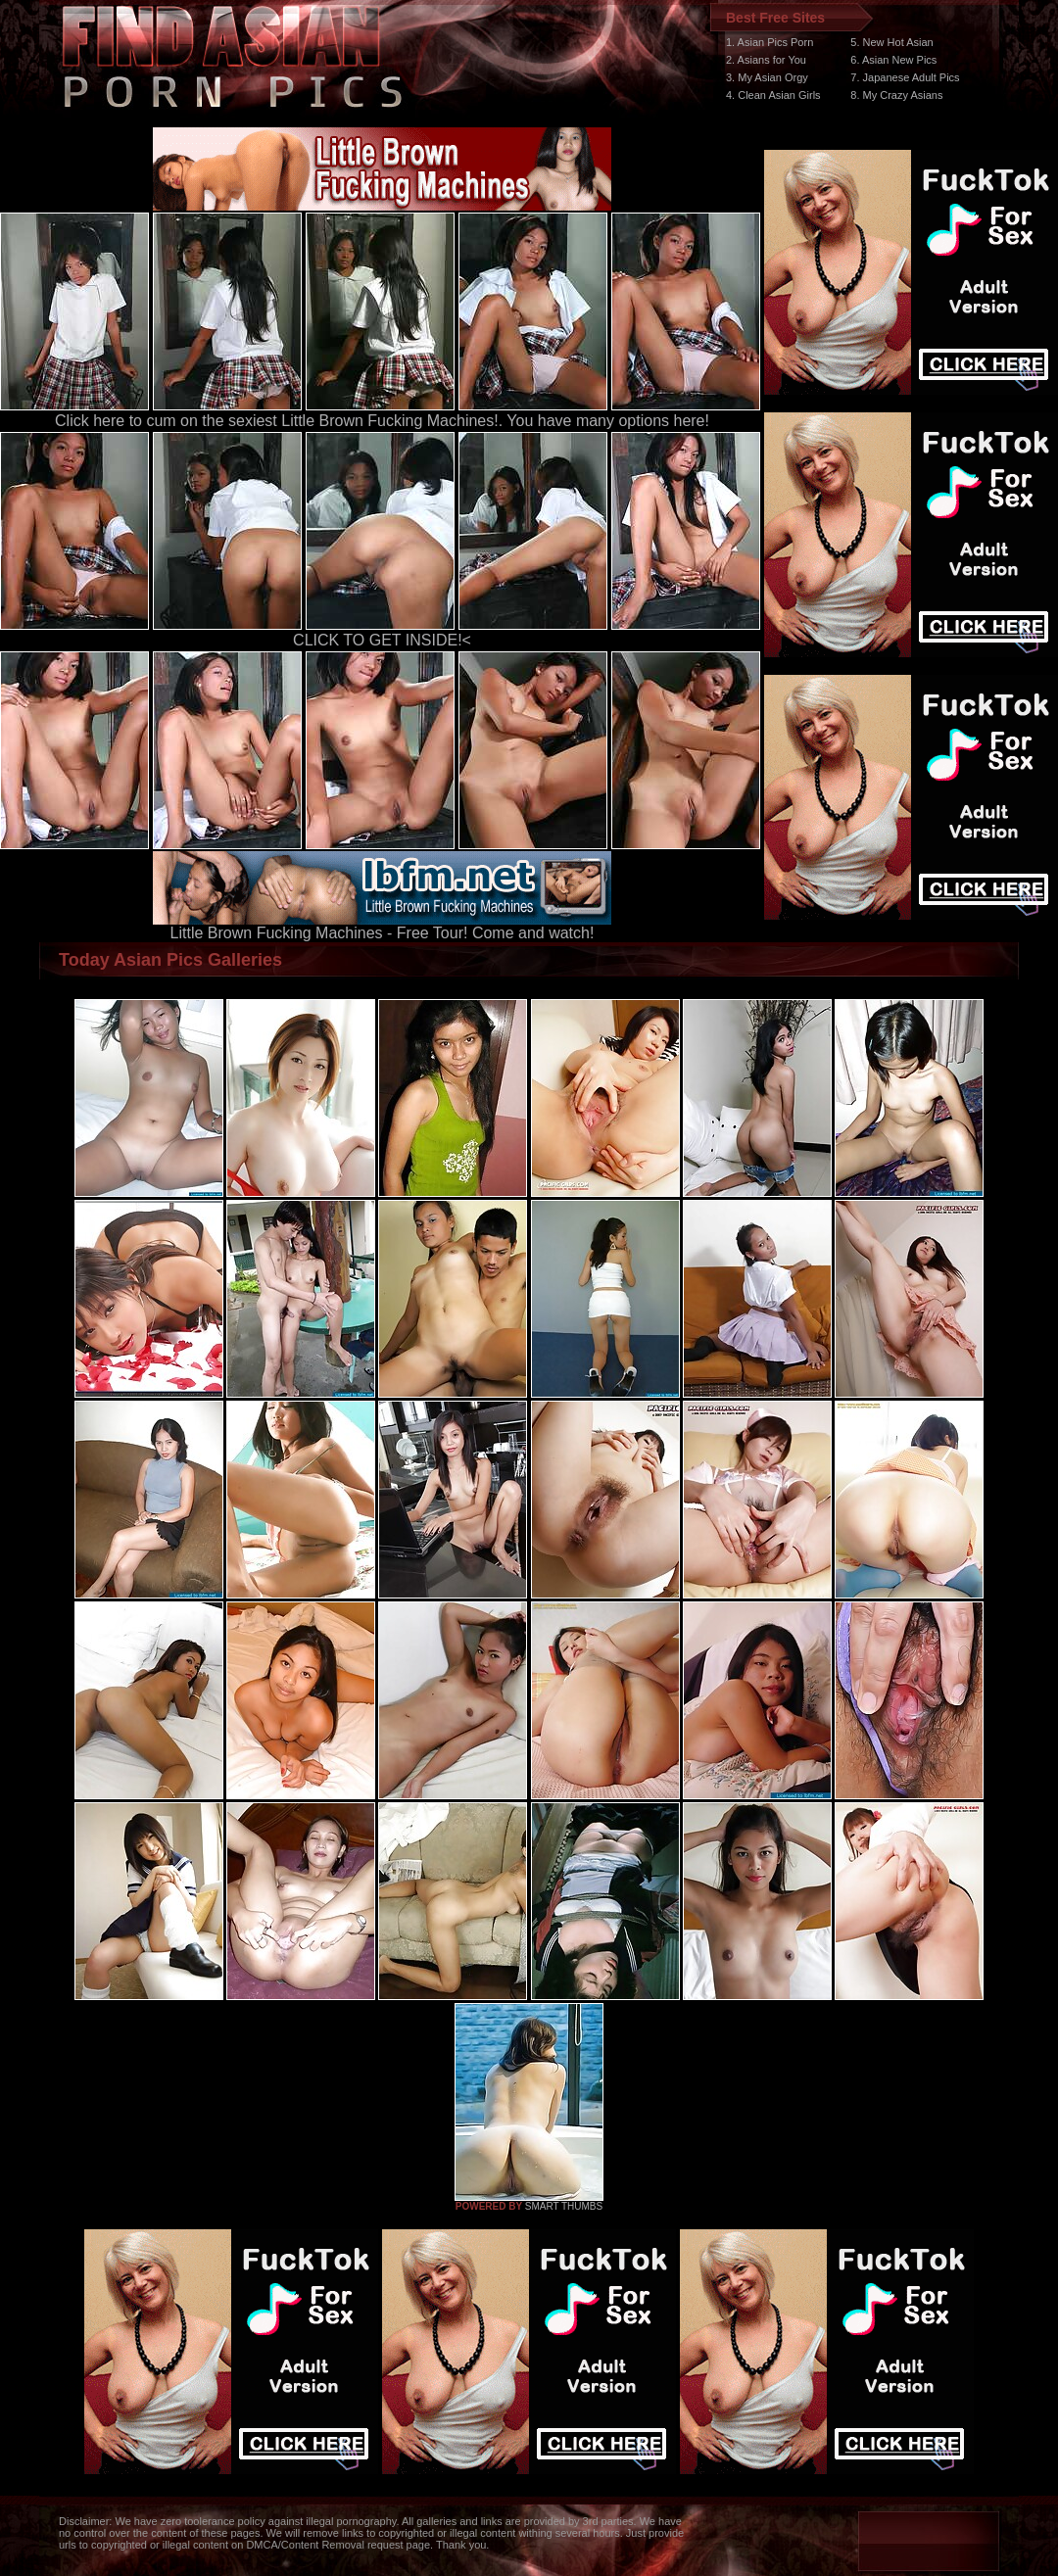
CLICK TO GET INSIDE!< (382, 640)
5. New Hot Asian (891, 42)
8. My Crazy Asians (896, 95)
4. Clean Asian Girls (773, 95)
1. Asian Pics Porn (769, 42)
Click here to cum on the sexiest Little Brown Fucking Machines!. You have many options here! (382, 420)
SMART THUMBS (563, 2206)
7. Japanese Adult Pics (904, 77)
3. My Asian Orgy (767, 77)
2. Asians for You (766, 60)
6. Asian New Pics (893, 60)
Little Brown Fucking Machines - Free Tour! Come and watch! (382, 926)
